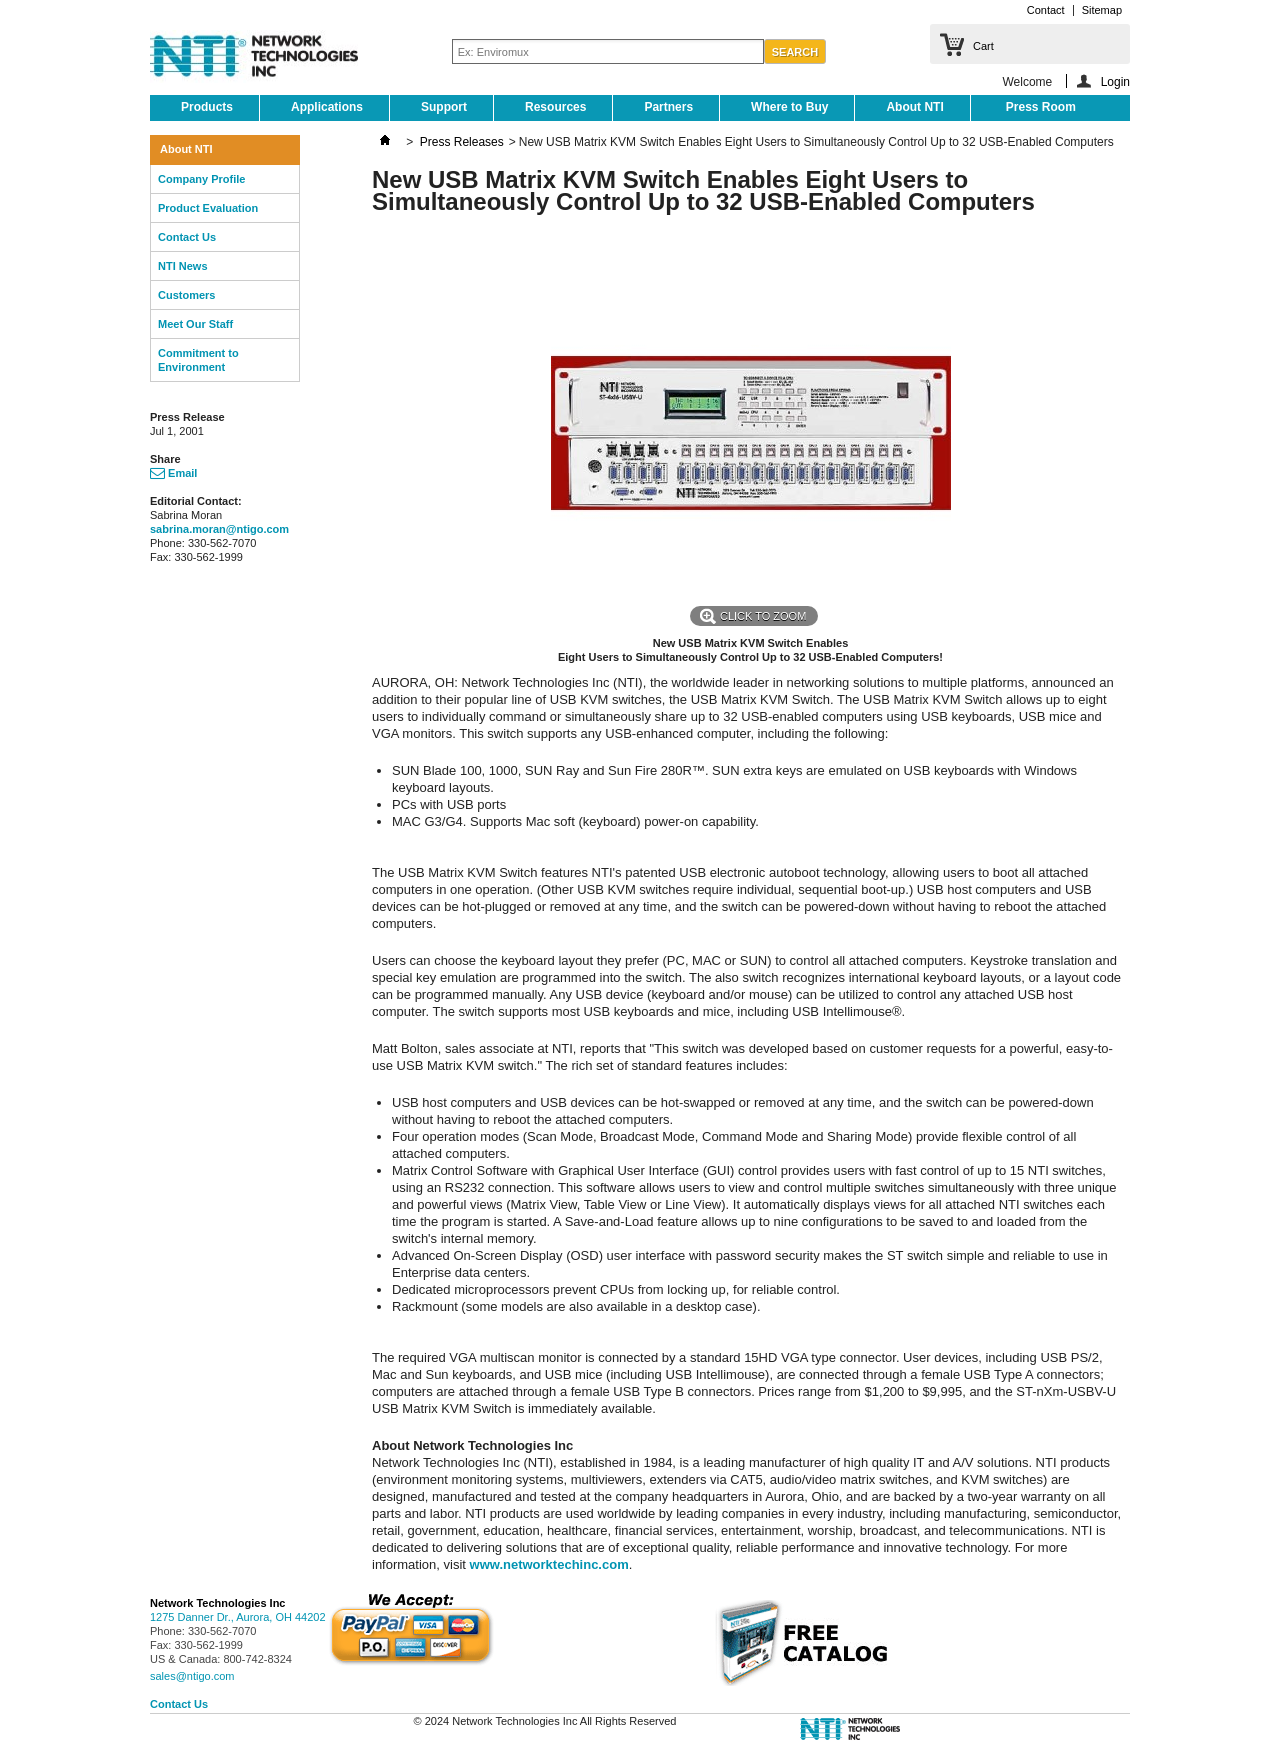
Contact (1046, 10)
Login (1115, 81)
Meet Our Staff (195, 324)
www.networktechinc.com (549, 1564)
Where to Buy (789, 107)
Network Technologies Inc (218, 1603)
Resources (555, 107)
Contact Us (187, 237)
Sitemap (1102, 10)
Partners (668, 107)
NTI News (183, 266)
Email (173, 473)
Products (207, 107)
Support (444, 107)
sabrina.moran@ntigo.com (219, 529)
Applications (327, 107)
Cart (983, 46)
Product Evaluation (208, 208)
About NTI (914, 107)
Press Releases (462, 142)
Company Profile (201, 179)
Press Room (1041, 107)
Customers (186, 295)
